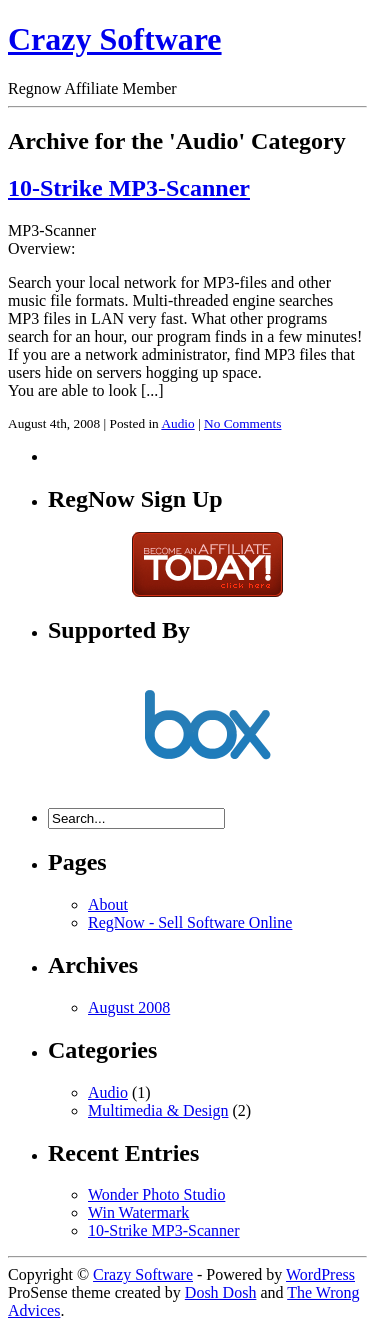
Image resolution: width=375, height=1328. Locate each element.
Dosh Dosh (221, 1292)
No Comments (242, 423)
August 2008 (129, 1007)
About (108, 904)
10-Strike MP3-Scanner (129, 188)
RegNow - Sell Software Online (190, 922)
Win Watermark (138, 1212)
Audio (177, 423)
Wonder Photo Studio (156, 1194)
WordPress (320, 1274)
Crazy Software (115, 39)
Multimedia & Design (158, 1110)
